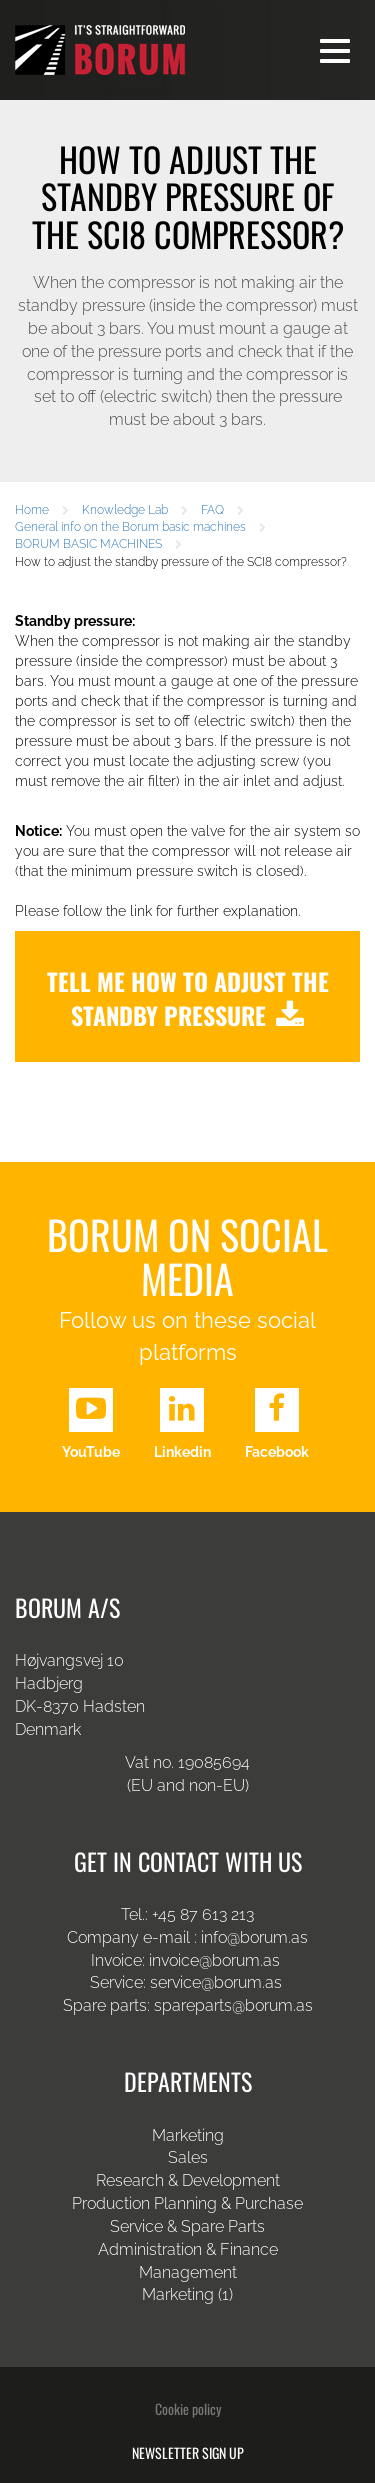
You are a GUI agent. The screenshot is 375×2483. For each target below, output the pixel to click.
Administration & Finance (188, 2249)
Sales (188, 2157)
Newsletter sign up (188, 2452)
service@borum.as (218, 1982)
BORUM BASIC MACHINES (88, 544)
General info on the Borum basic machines (130, 527)
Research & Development (188, 2180)
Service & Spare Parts (187, 2226)
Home (32, 510)
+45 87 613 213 (203, 1914)
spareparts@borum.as (233, 2005)
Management (188, 2272)
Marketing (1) (187, 2294)
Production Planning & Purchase (187, 2203)
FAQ (212, 510)
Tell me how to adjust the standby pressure (188, 998)
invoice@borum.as (214, 1960)
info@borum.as (254, 1937)
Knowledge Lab (125, 510)
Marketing (188, 2135)
